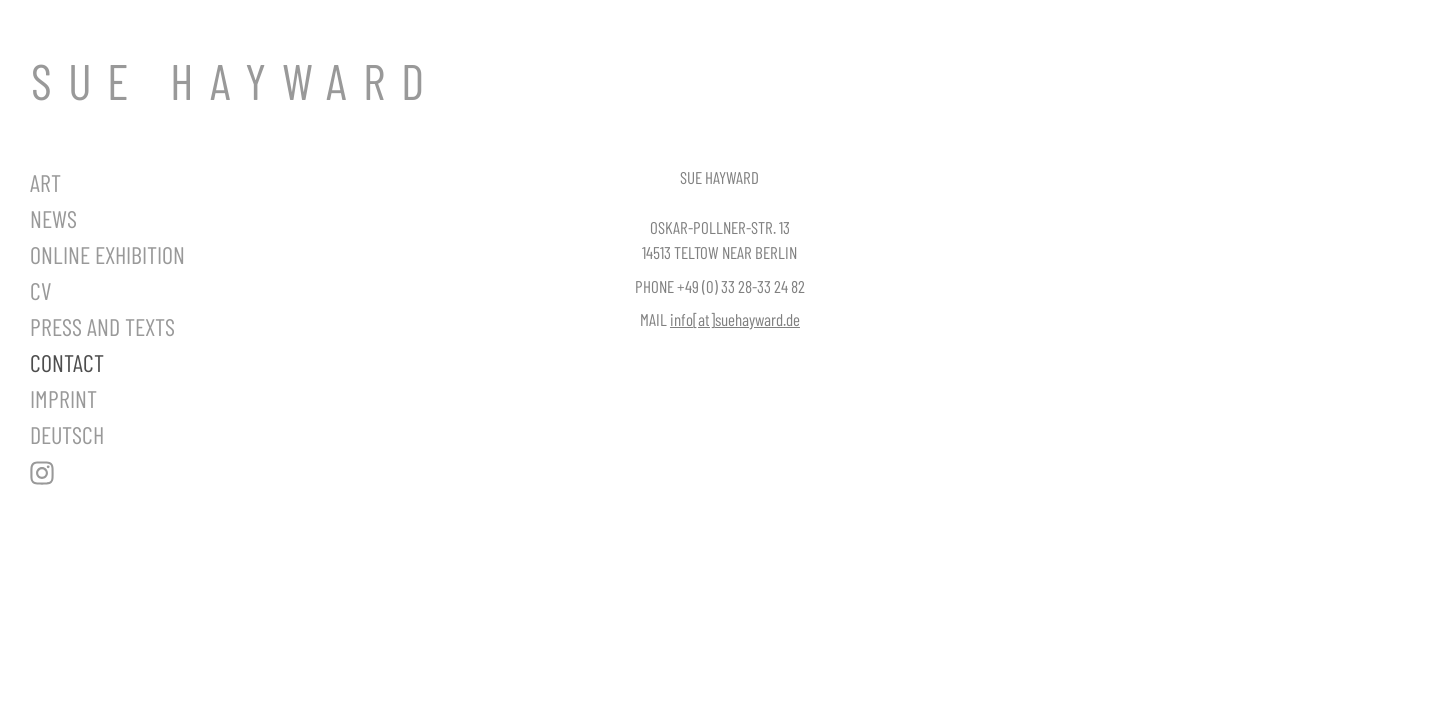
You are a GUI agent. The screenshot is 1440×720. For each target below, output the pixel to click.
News (53, 218)
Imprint (63, 398)
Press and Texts (102, 326)
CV (41, 290)
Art (45, 182)
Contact (67, 362)
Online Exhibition (107, 254)
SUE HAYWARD (235, 80)
